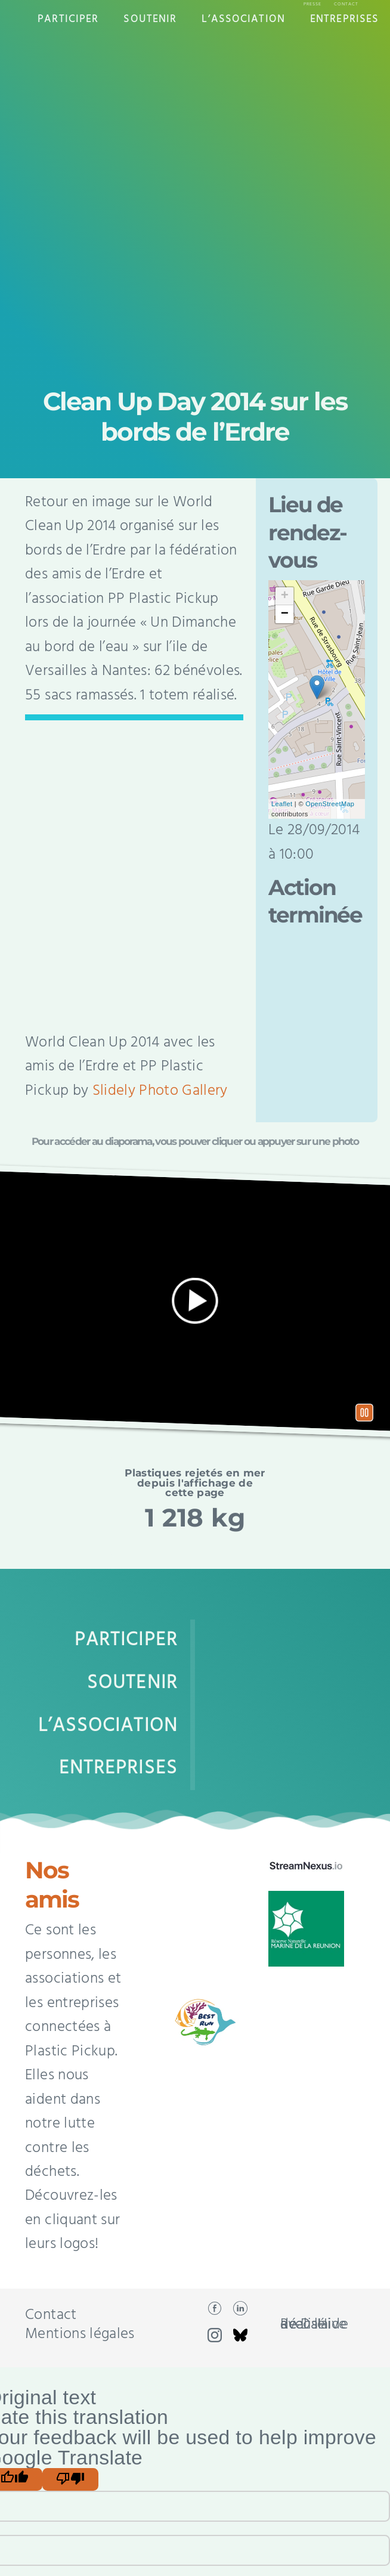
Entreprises (344, 19)
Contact (346, 4)
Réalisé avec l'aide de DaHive (314, 2324)
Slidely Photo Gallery (160, 1091)
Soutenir (150, 19)
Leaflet (281, 803)
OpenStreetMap (329, 803)
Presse (312, 4)
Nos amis (52, 1885)
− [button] (285, 614)
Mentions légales (79, 2334)
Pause (364, 1412)
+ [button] (285, 596)
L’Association (243, 19)
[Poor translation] (70, 2479)
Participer (68, 19)
